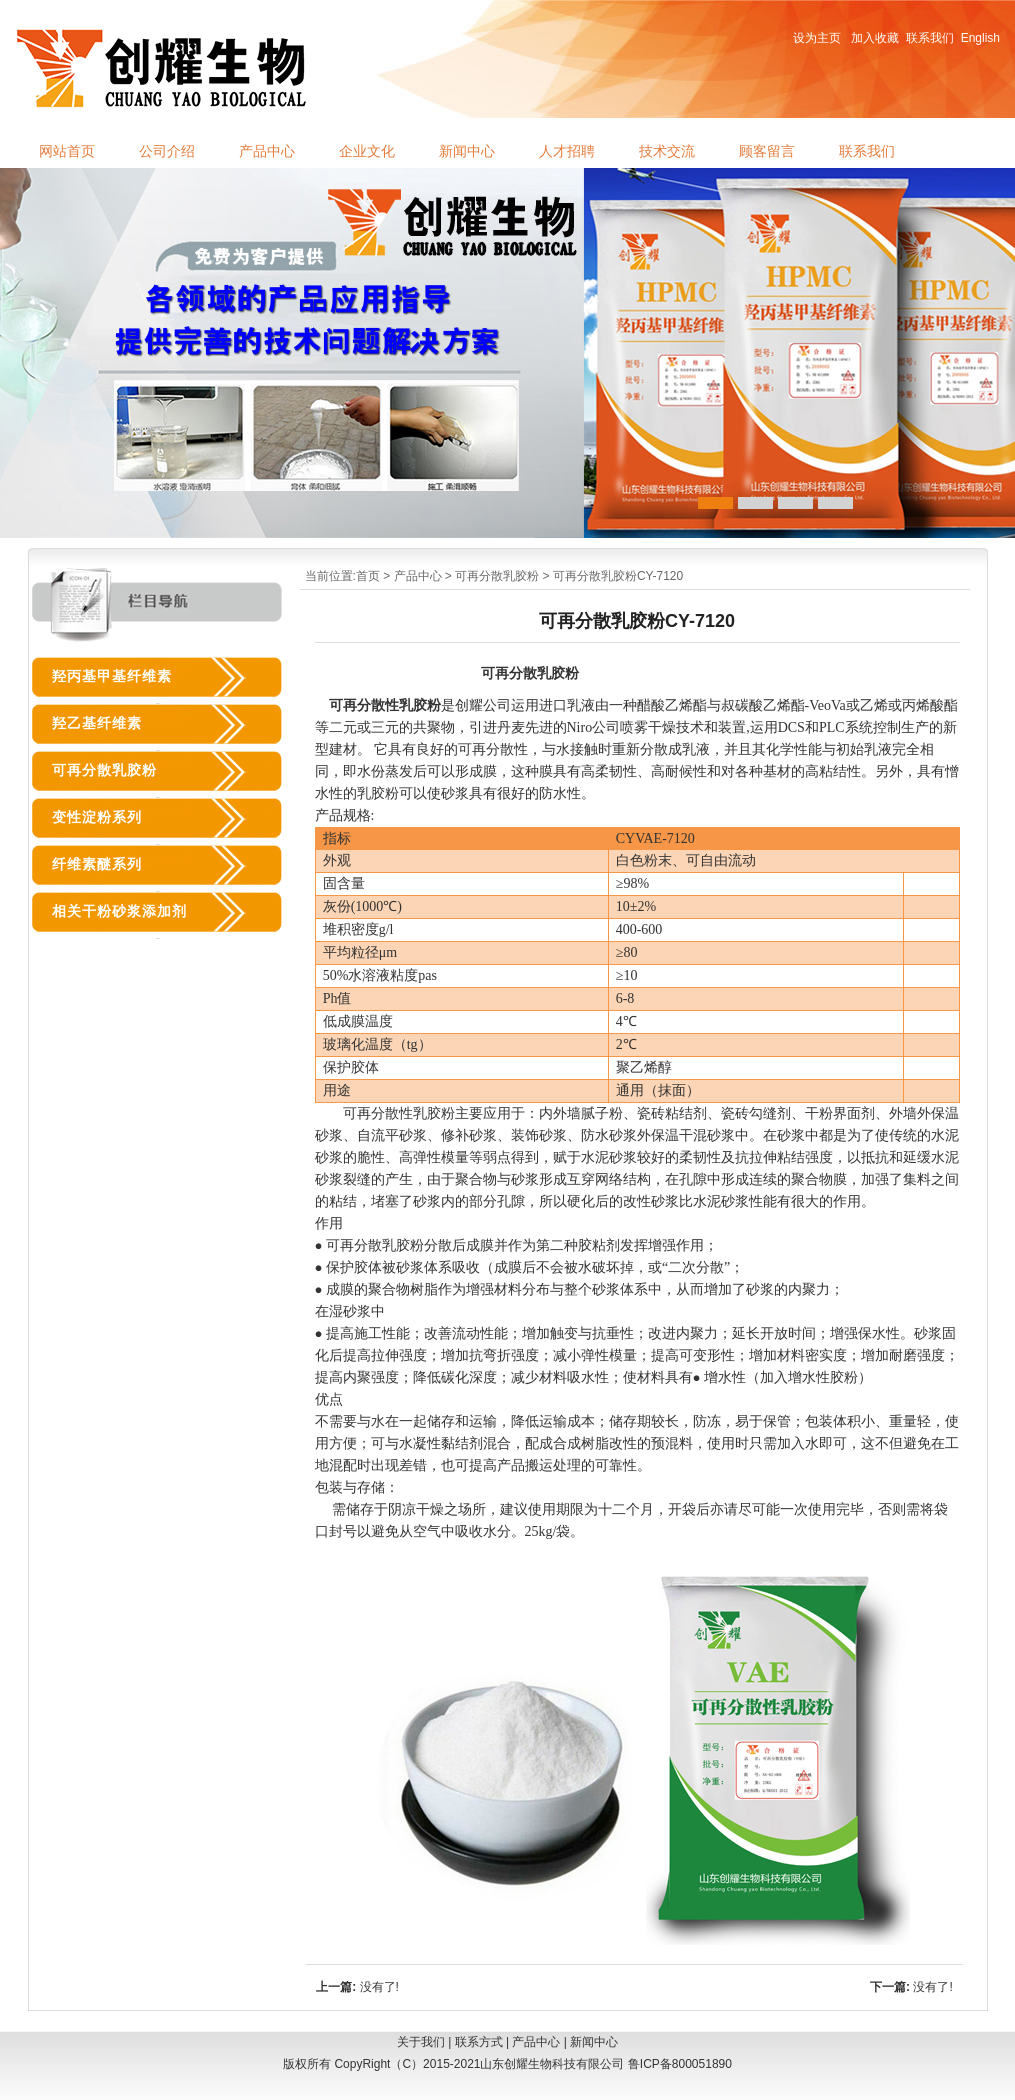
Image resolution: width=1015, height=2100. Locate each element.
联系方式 (479, 2042)
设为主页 (817, 38)
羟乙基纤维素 (97, 723)
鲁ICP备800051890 (680, 2064)
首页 (368, 576)
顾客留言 (767, 151)
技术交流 (667, 151)
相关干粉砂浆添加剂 (119, 911)
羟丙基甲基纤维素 (112, 676)
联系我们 (930, 38)
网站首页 (67, 151)
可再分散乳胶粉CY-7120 (618, 576)
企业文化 (367, 151)
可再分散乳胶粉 (497, 576)
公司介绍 (167, 151)
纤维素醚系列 (97, 864)
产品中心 (267, 151)
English (980, 38)
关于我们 (421, 2042)
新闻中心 (467, 151)
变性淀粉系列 (97, 817)
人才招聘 (567, 151)
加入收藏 (875, 38)
